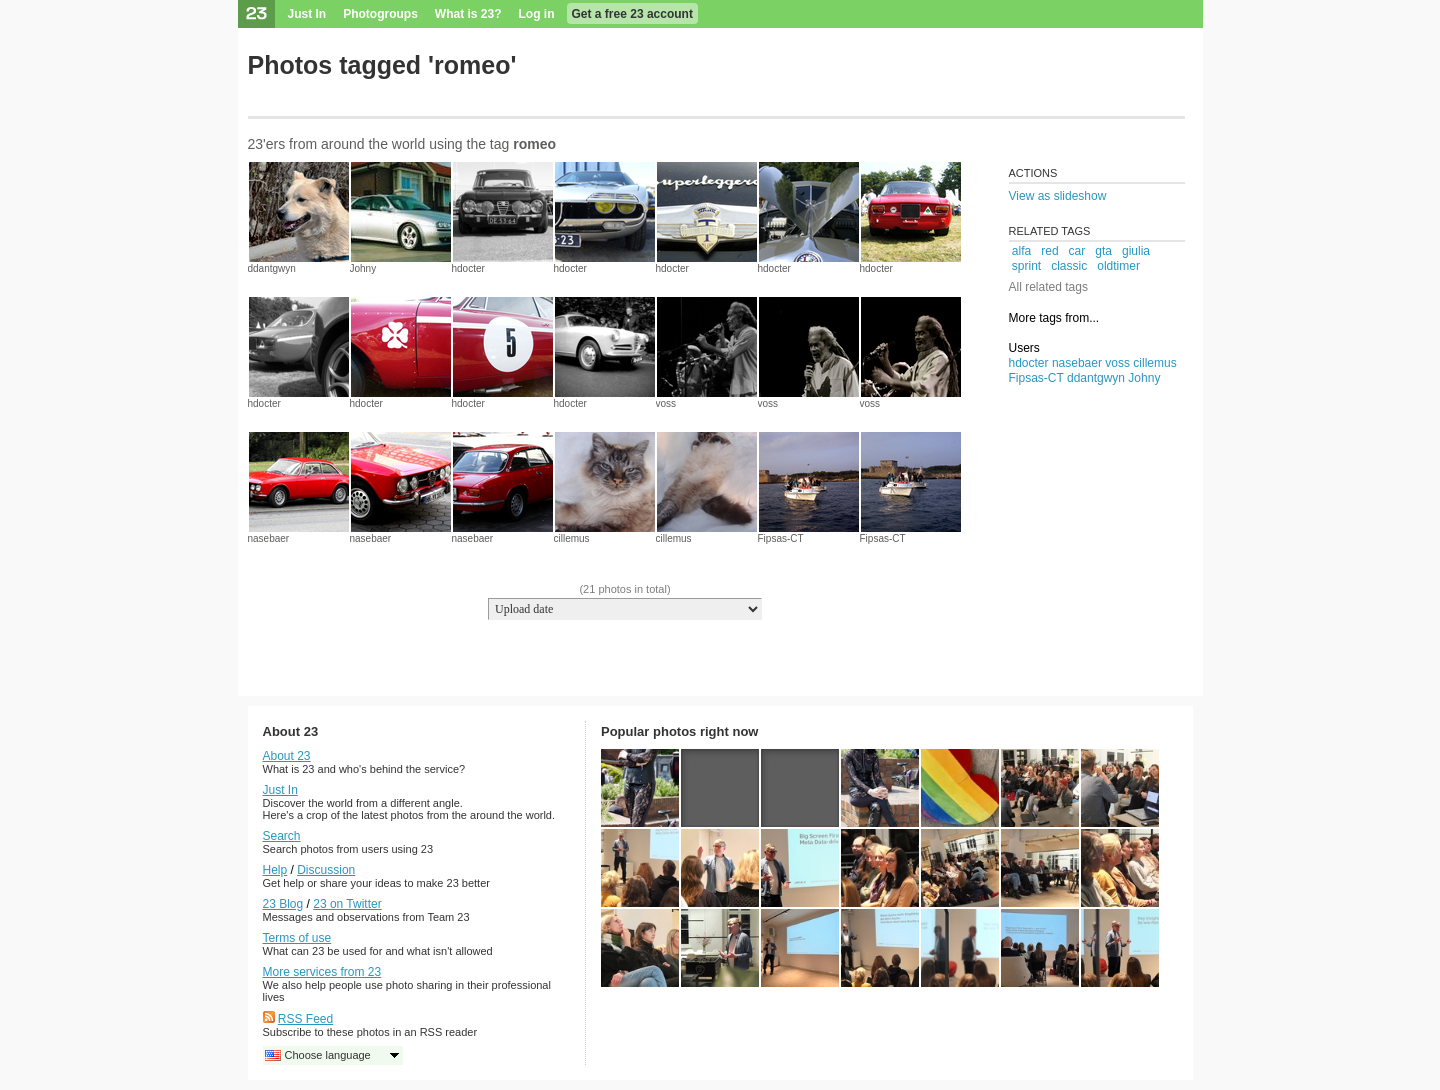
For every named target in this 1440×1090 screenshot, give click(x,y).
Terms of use (297, 938)
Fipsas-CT (781, 538)
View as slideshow (1058, 196)
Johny (363, 268)
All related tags (1048, 287)
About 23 (287, 756)
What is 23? (468, 14)
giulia (1136, 251)
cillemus (572, 538)
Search (282, 836)
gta (1103, 251)
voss (666, 403)
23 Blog (283, 904)
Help (275, 870)
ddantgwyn (272, 268)
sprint (1026, 266)
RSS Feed (305, 1019)
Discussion (326, 870)
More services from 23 (322, 972)
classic (1069, 266)
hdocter (468, 268)
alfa (1021, 251)
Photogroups (380, 14)
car (1077, 251)
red (1049, 251)
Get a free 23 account (632, 14)
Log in (537, 14)
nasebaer (269, 538)
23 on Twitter (347, 904)
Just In (307, 14)
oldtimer (1118, 266)
